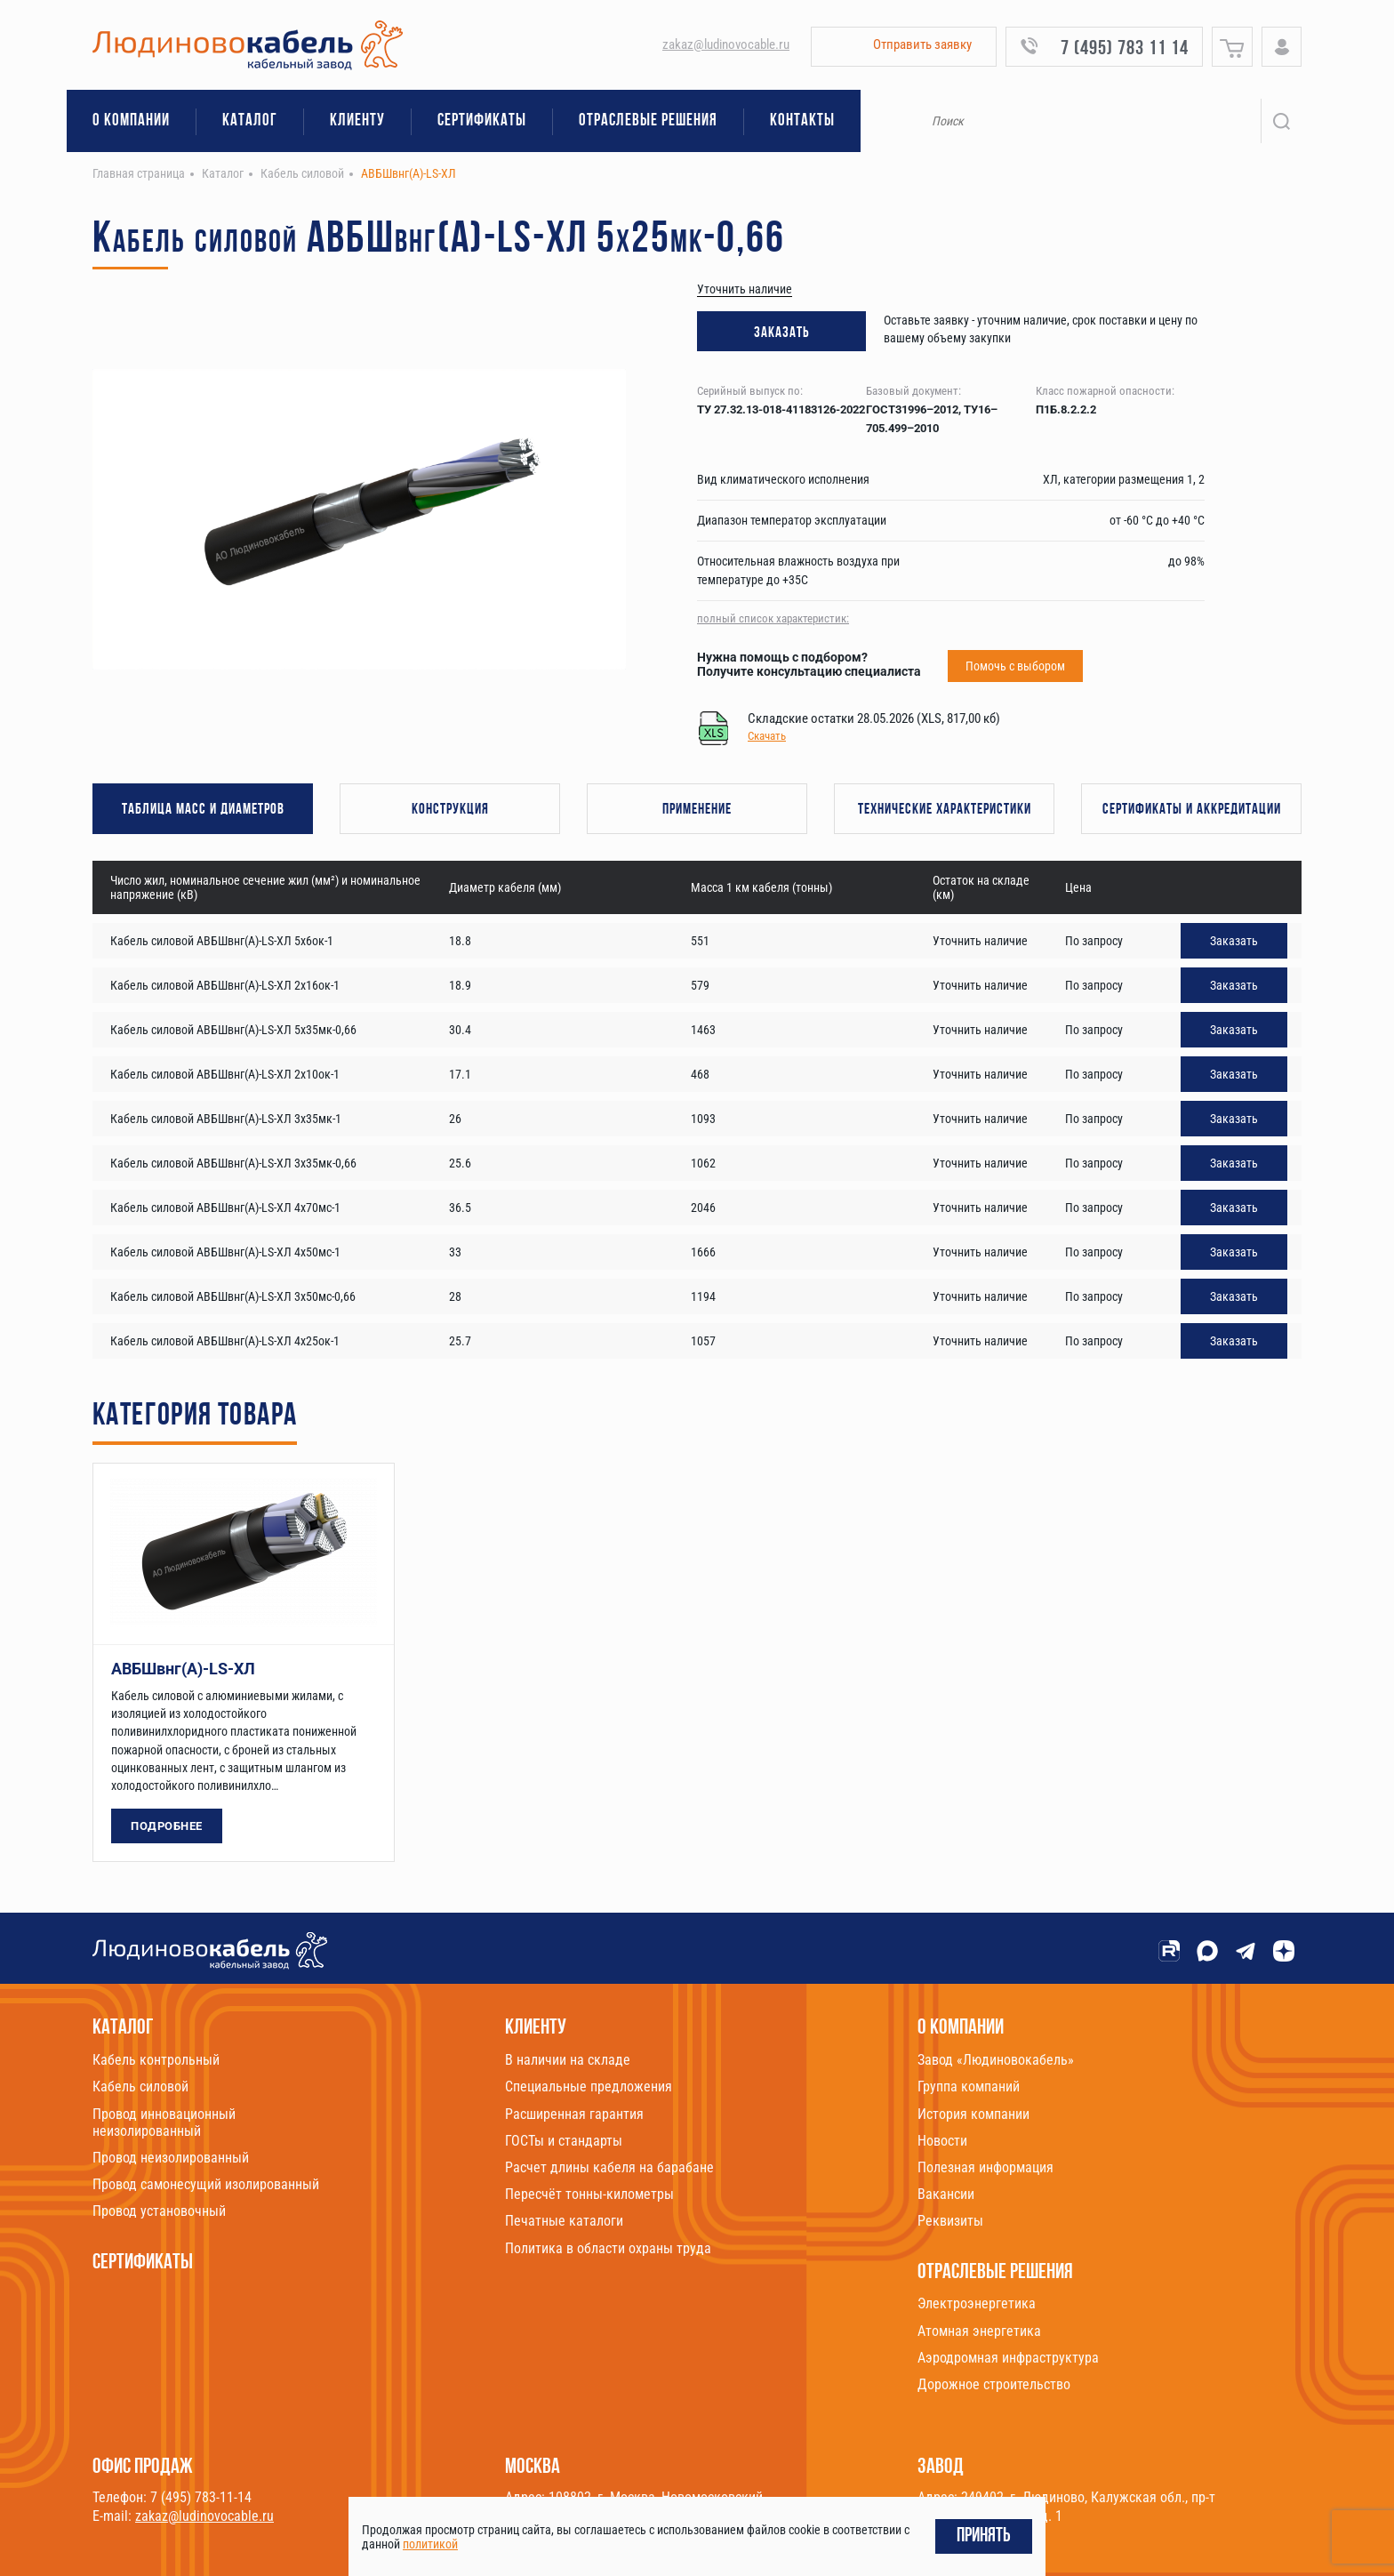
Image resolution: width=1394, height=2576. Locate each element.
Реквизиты (950, 2220)
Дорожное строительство (993, 2384)
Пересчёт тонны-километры (589, 2194)
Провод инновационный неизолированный (164, 2122)
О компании (131, 121)
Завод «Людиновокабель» (995, 2059)
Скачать (767, 735)
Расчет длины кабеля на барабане (609, 2167)
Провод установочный (159, 2211)
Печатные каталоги (564, 2220)
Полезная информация (985, 2167)
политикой (430, 2544)
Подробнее (167, 1826)
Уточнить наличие (744, 289)
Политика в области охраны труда (608, 2248)
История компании (973, 2114)
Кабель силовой (140, 2086)
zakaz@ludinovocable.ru (725, 44)
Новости (942, 2140)
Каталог (249, 121)
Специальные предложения (588, 2086)
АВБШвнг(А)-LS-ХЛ (183, 1668)
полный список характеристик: (773, 618)
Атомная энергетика (979, 2331)
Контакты (802, 121)
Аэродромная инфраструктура (1008, 2357)
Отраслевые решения (648, 121)
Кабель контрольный (156, 2059)
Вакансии (945, 2194)
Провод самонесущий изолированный (205, 2184)
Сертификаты (481, 121)
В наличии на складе (567, 2059)
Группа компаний (968, 2086)
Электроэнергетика (976, 2303)
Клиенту (357, 121)
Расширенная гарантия (574, 2114)
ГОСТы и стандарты (563, 2140)
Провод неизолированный (170, 2157)
